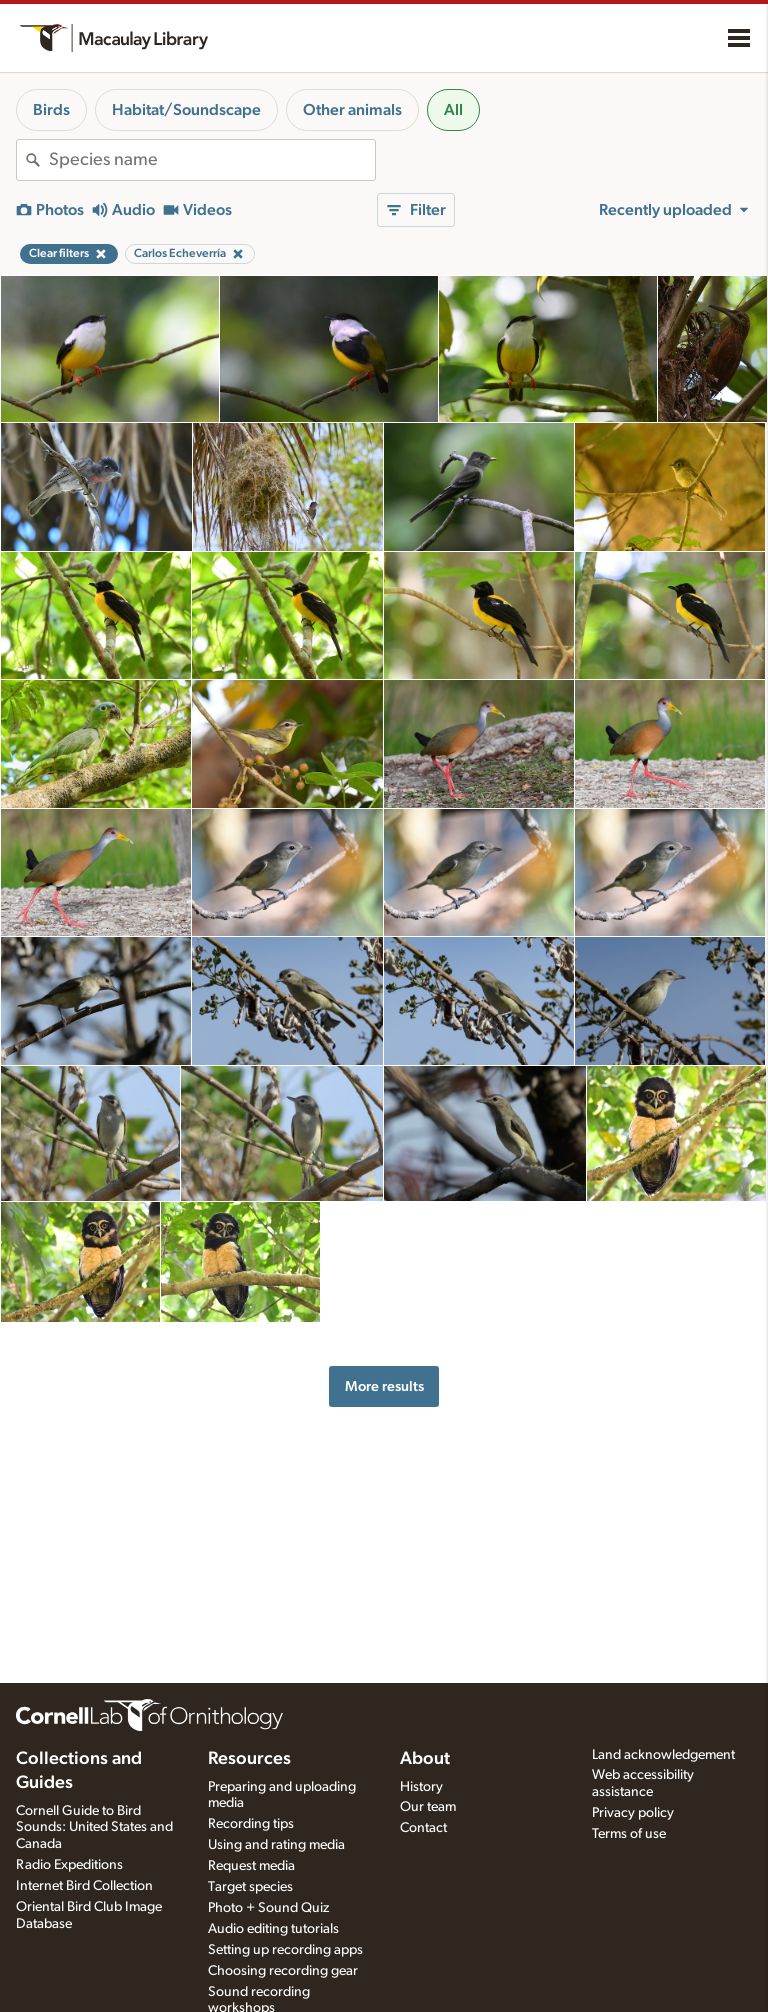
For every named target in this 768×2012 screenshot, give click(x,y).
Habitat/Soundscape (186, 110)
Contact (423, 1828)
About (425, 1759)
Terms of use (629, 1834)
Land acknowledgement (663, 1755)
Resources (249, 1759)
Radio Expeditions (69, 1865)
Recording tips (251, 1824)
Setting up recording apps (285, 1950)
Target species (250, 1887)
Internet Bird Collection (84, 1886)
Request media (251, 1866)
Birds (51, 110)
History (421, 1787)
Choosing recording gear (283, 1971)
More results (384, 1386)
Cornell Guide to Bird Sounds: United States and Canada (94, 1828)
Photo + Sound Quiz (268, 1908)
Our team (428, 1807)
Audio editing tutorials (273, 1929)
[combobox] (212, 160)
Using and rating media (276, 1845)
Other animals (352, 110)
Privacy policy (633, 1813)
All (453, 110)
